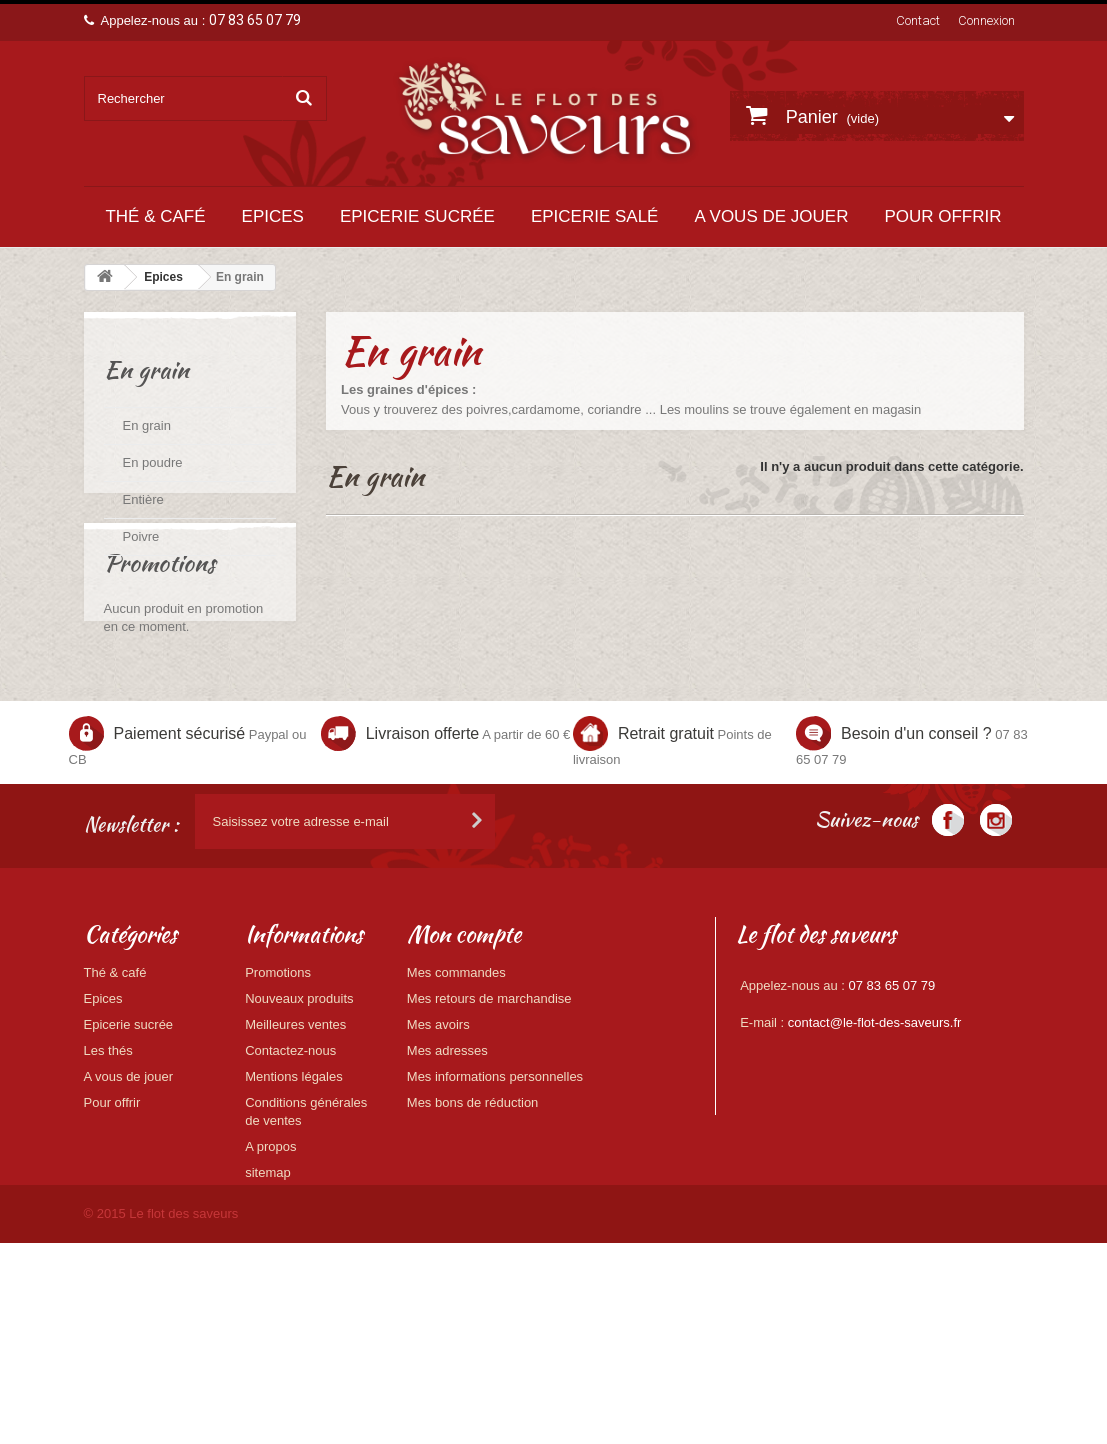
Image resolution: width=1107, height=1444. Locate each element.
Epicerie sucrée (417, 216)
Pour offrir (942, 216)
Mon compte (464, 1051)
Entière (143, 499)
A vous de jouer (771, 216)
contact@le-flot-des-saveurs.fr (875, 1139)
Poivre (141, 536)
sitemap (268, 1289)
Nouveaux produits (299, 1115)
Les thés (108, 1167)
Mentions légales (294, 1193)
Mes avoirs (438, 1141)
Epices (273, 216)
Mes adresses (447, 1167)
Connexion (986, 20)
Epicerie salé (595, 216)
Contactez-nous (290, 1167)
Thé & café (155, 216)
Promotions (159, 649)
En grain (147, 425)
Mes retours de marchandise (489, 1115)
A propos (270, 1263)
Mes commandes (456, 1089)
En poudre (153, 462)
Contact (918, 20)
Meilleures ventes (295, 1141)
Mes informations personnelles (495, 1193)
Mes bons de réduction (473, 1219)
